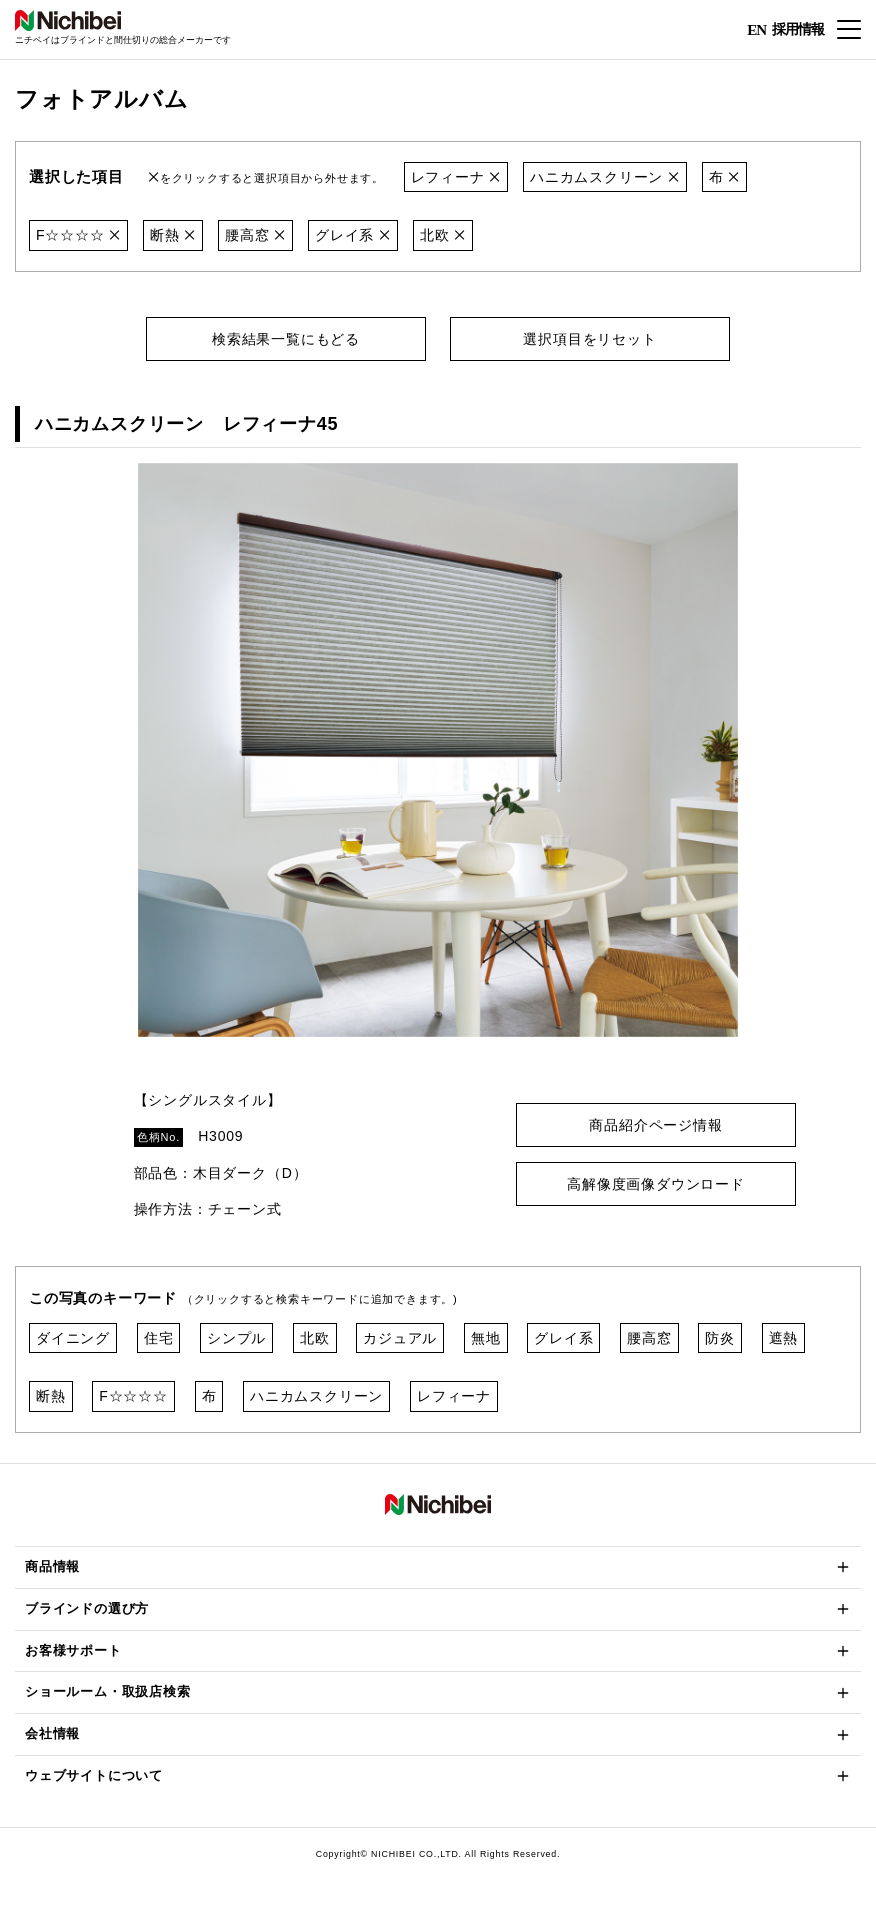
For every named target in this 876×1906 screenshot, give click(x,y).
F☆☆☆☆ (78, 235)
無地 (486, 1338)
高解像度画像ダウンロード (656, 1184)
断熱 (173, 235)
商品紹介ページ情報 (655, 1125)
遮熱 (784, 1338)
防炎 (720, 1338)
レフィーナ (456, 177)
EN (756, 30)
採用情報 (798, 28)
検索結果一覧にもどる (286, 339)
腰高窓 (255, 235)
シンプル (236, 1338)
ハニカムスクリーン (605, 177)
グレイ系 (353, 235)
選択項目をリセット (589, 339)
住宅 (159, 1338)
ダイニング (73, 1338)
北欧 (443, 235)
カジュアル (400, 1338)
